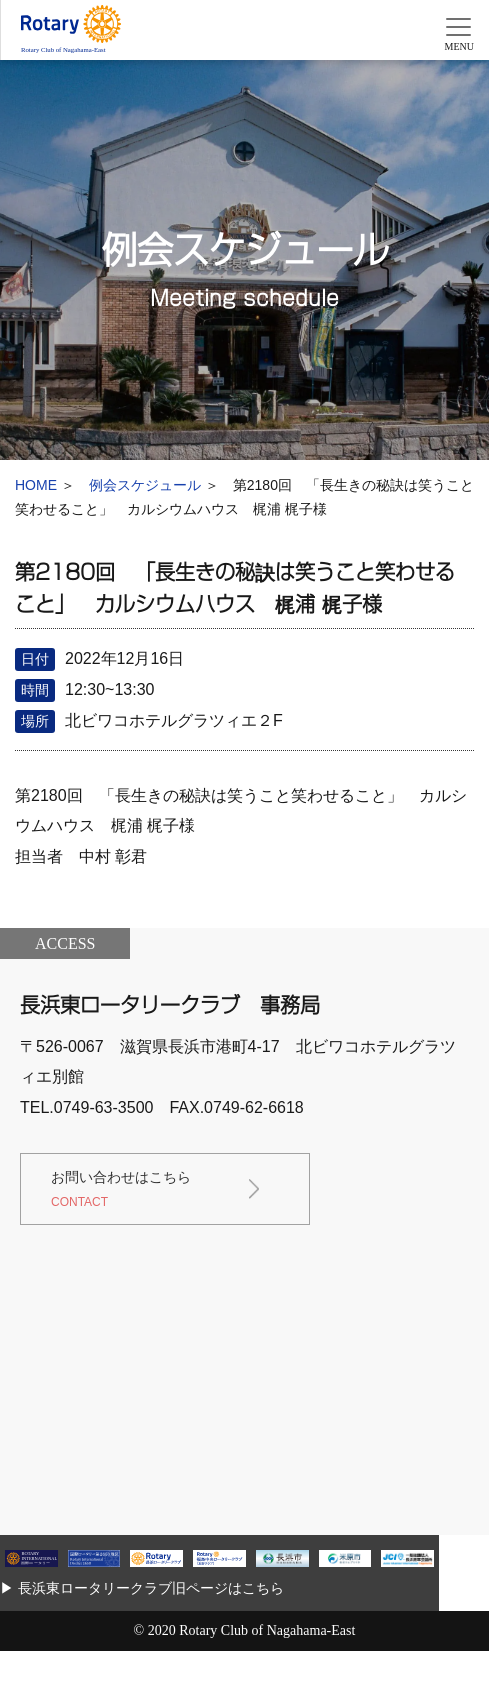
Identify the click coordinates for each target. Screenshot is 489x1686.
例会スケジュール (145, 485)
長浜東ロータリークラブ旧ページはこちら (151, 1588)
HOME (36, 485)
